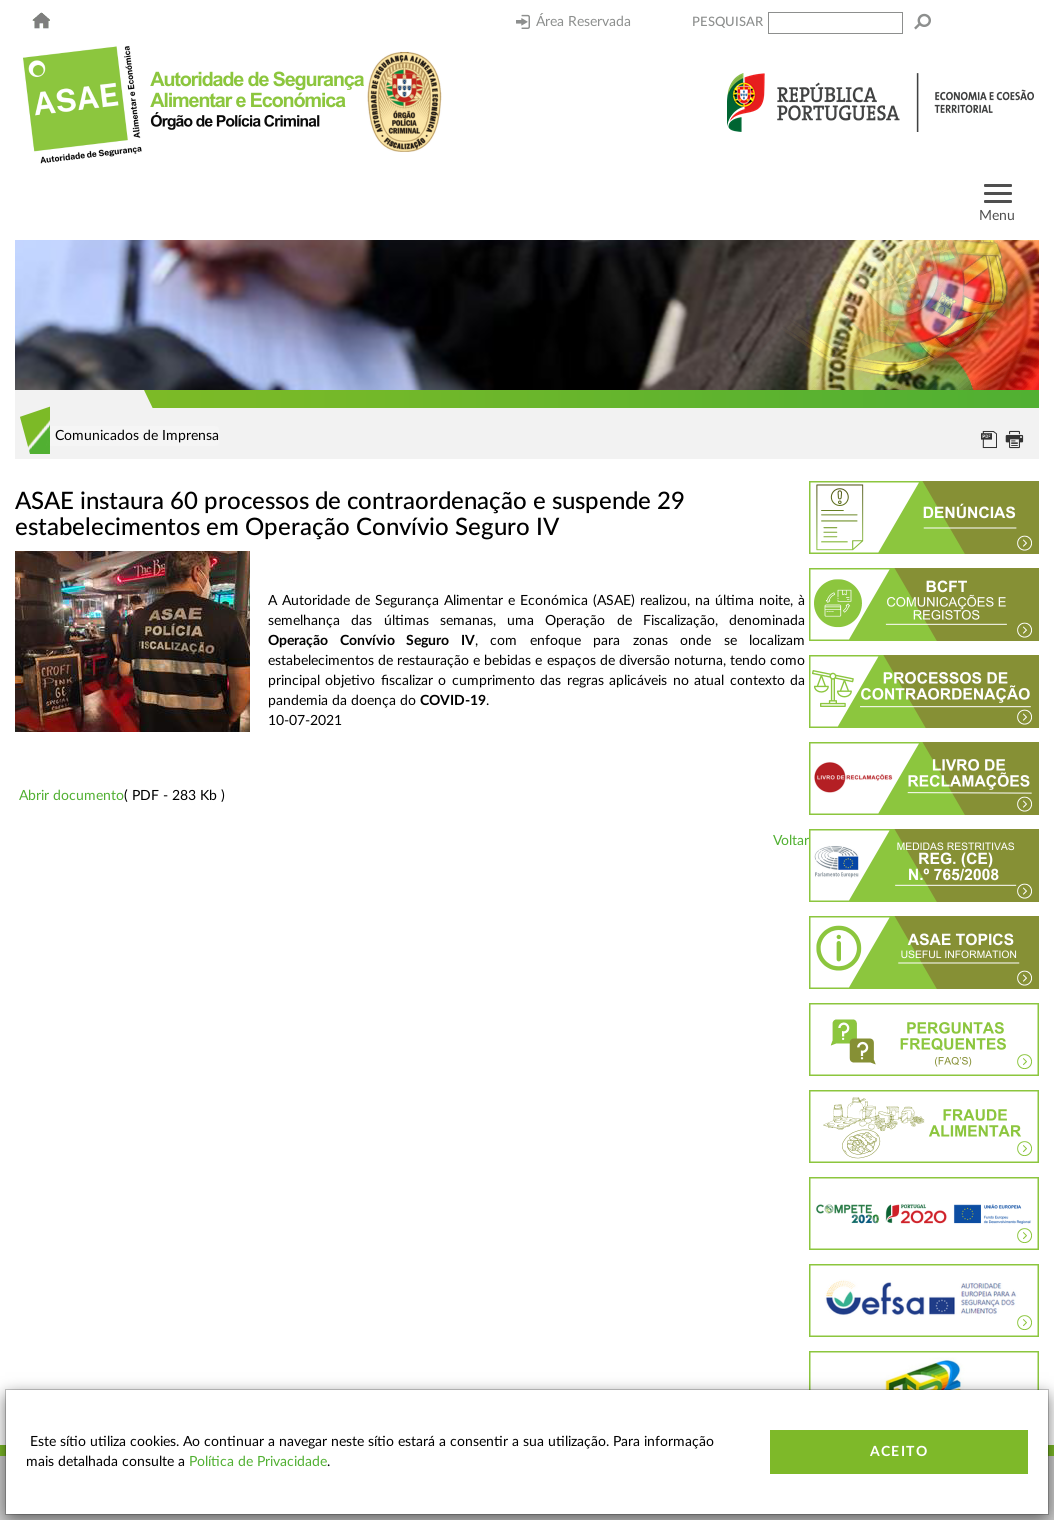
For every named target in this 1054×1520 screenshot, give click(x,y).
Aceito (899, 1452)
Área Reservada (573, 22)
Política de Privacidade (258, 1462)
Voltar (791, 841)
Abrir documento (71, 796)
